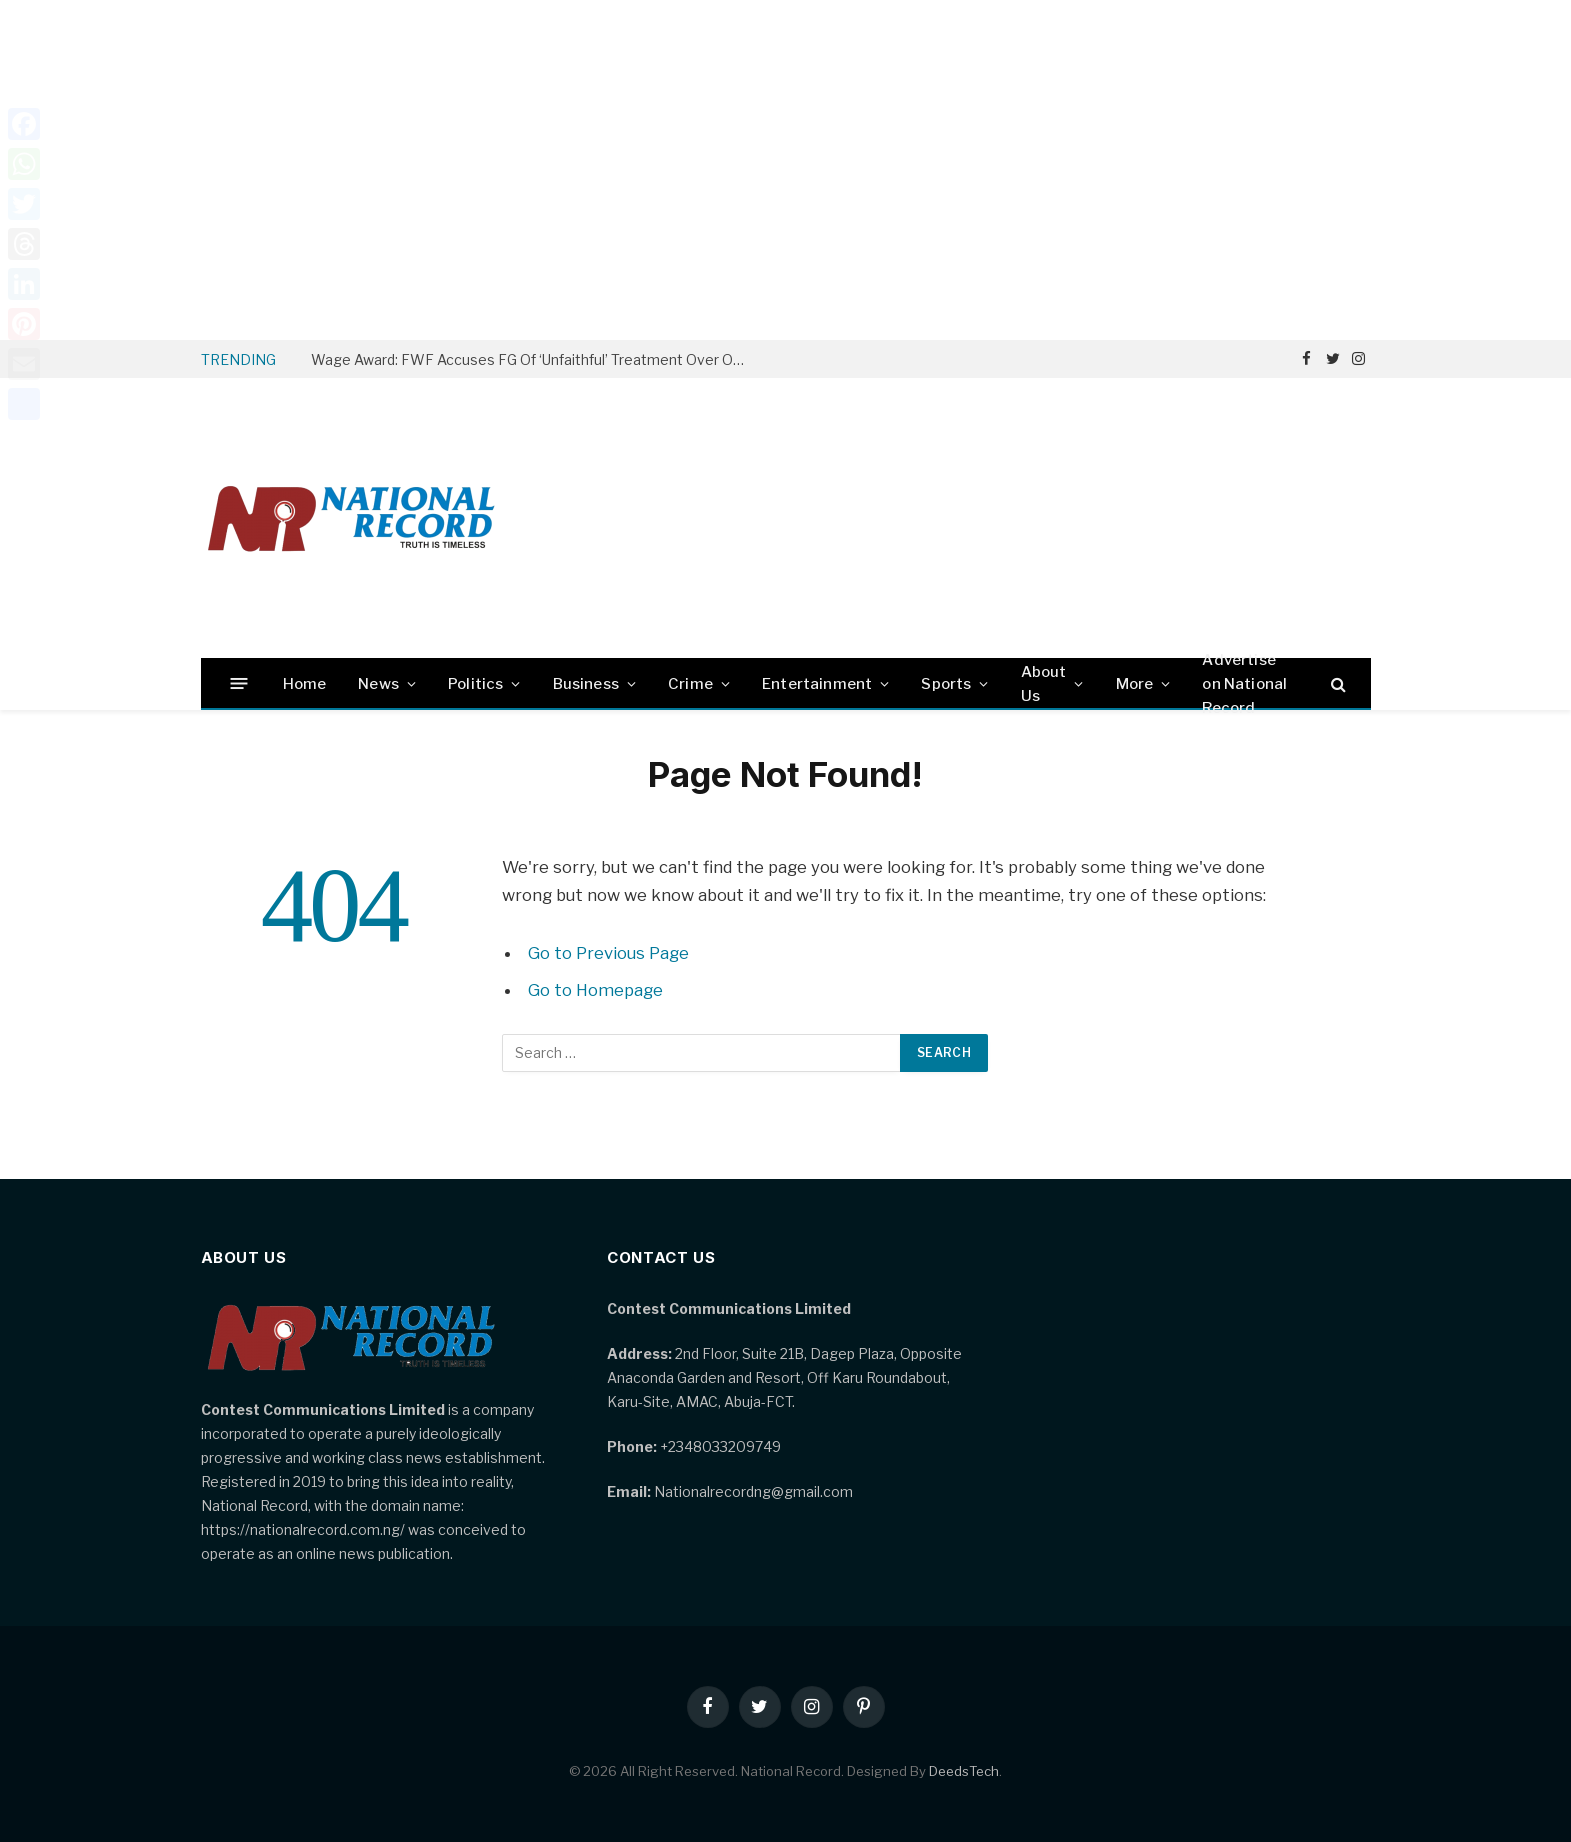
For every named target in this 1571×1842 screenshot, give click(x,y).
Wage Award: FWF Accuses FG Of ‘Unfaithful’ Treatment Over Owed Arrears (536, 359)
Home (305, 684)
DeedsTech (964, 1771)
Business (586, 684)
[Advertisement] (786, 170)
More (1135, 684)
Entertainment (817, 684)
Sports (946, 684)
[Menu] (238, 683)
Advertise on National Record (1244, 683)
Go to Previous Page (608, 953)
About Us (1044, 684)
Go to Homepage (595, 990)
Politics (475, 684)
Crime (690, 684)
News (378, 684)
